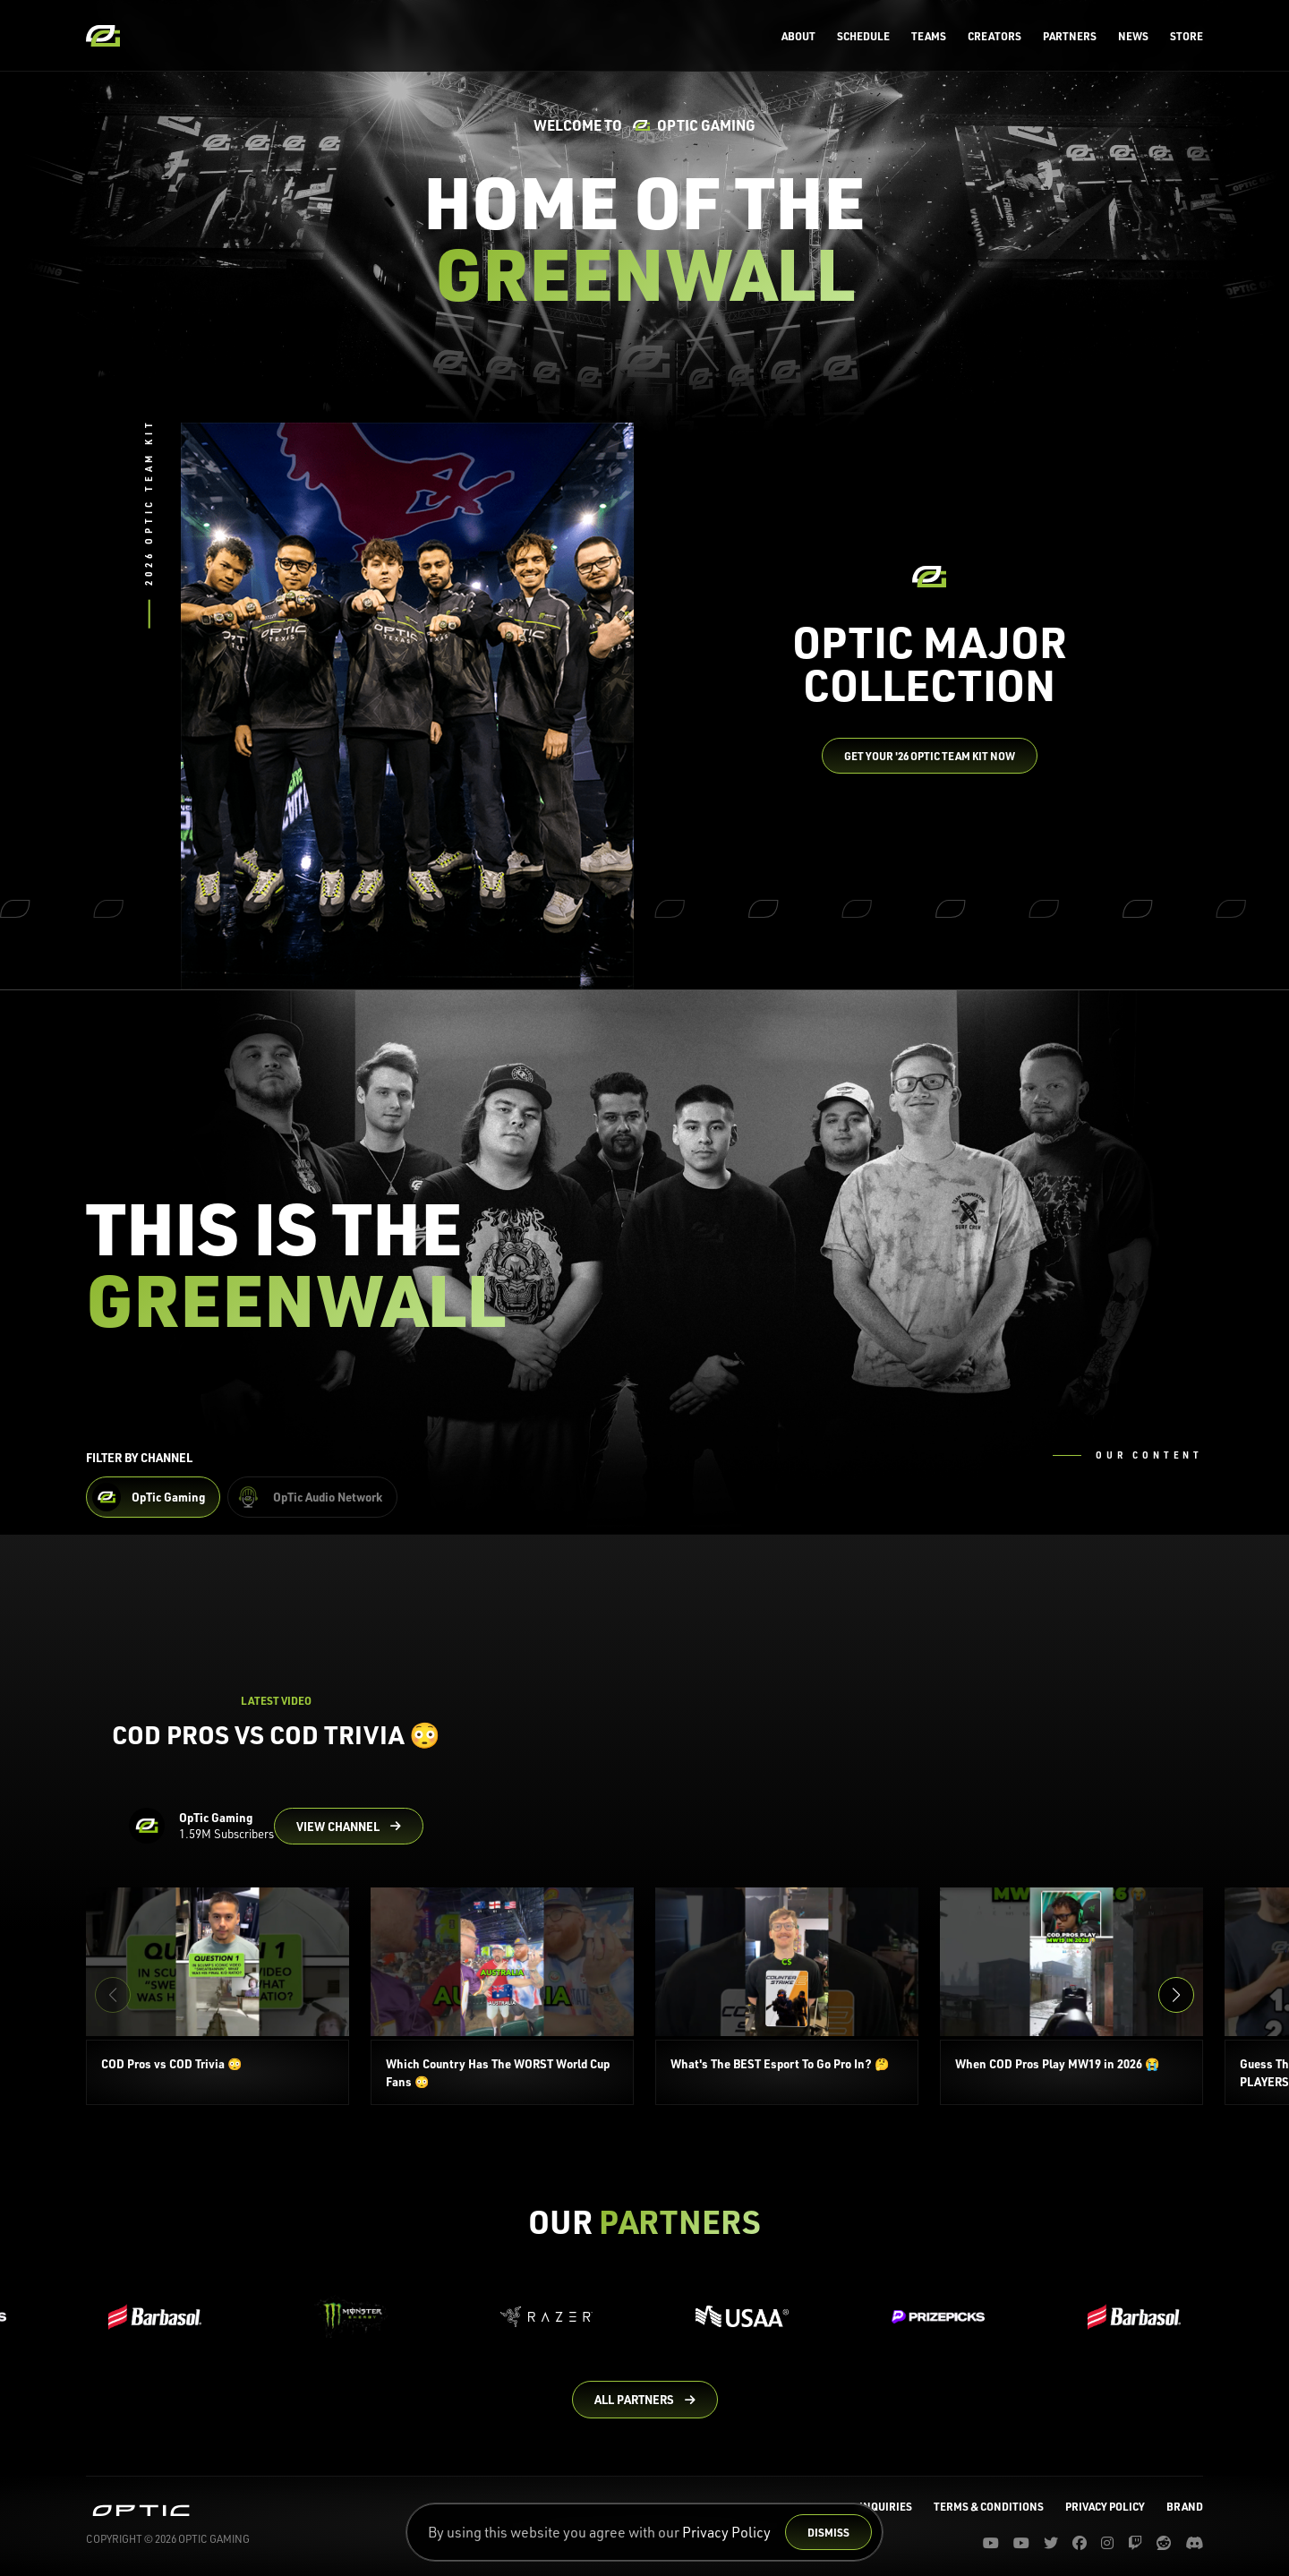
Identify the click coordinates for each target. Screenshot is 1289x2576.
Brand (1184, 2506)
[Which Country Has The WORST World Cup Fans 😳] (502, 1996)
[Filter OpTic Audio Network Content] (312, 1497)
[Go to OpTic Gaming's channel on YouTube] (348, 1826)
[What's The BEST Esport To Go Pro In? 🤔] (786, 1996)
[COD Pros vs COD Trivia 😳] (217, 1996)
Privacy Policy (726, 2532)
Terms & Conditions (989, 2506)
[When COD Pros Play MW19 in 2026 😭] (1071, 1996)
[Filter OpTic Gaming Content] (153, 1497)
